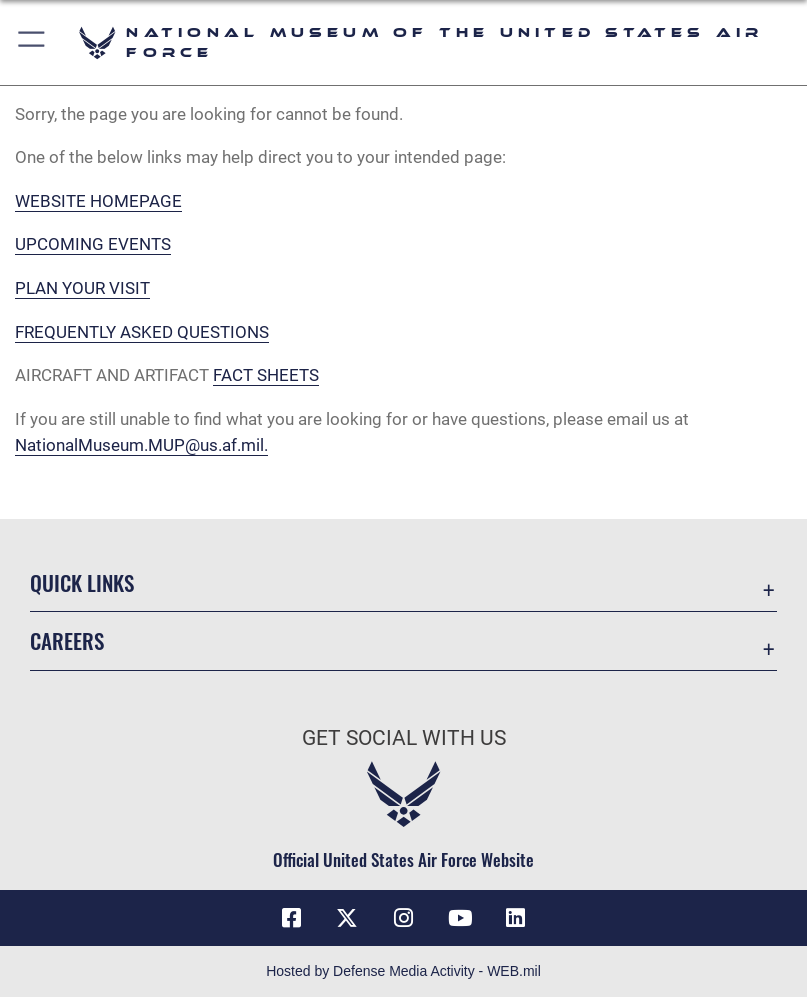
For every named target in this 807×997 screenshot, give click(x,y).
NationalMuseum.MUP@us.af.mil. (141, 445)
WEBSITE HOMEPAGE (98, 201)
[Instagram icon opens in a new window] (404, 918)
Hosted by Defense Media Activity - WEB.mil (403, 971)
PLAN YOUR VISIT (82, 288)
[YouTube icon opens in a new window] (460, 918)
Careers (67, 640)
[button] (32, 42)
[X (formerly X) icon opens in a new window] (347, 918)
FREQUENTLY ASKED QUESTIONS (142, 332)
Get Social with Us (404, 738)
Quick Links (82, 582)
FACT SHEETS (266, 375)
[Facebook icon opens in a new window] (291, 918)
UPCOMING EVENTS (93, 244)
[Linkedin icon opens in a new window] (516, 918)
